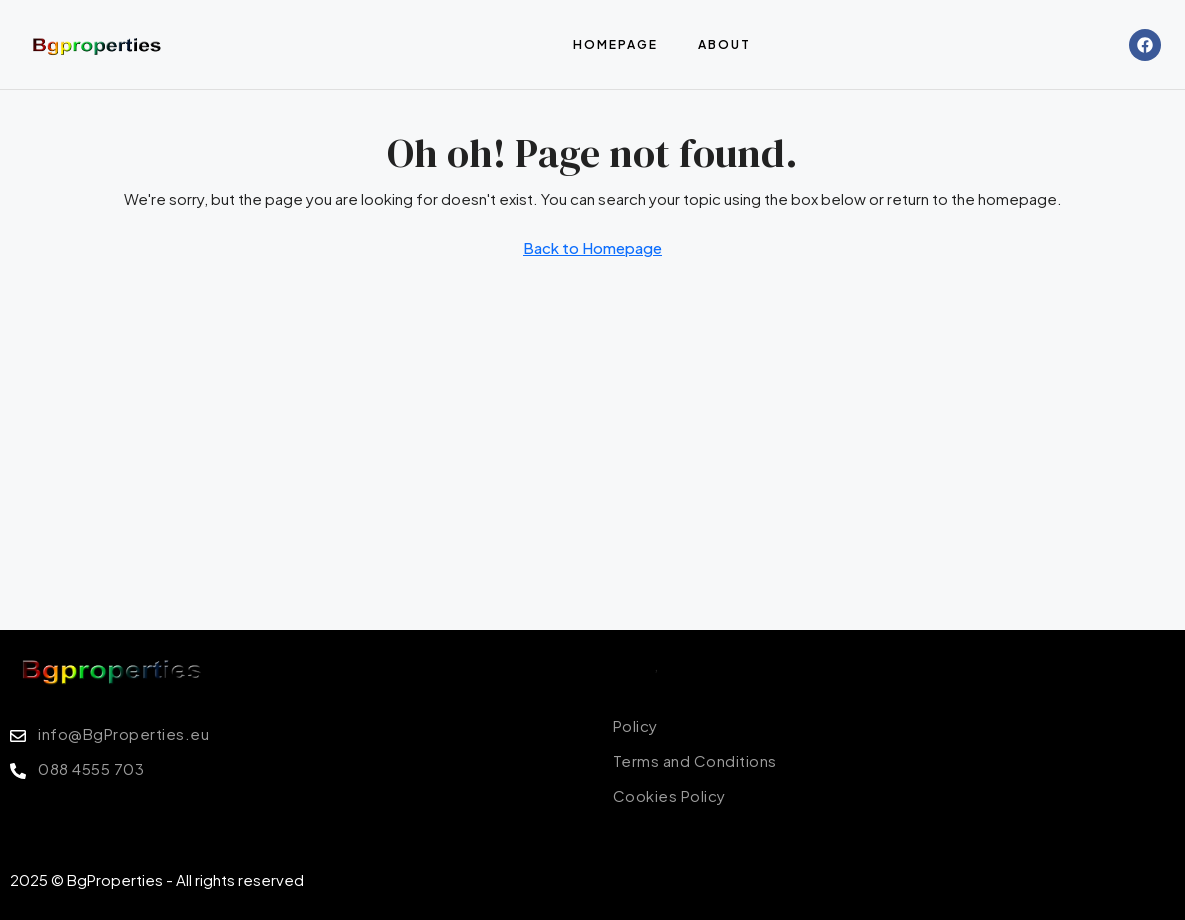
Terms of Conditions (733, 664)
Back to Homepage (592, 247)
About (724, 44)
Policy (633, 664)
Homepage (615, 44)
